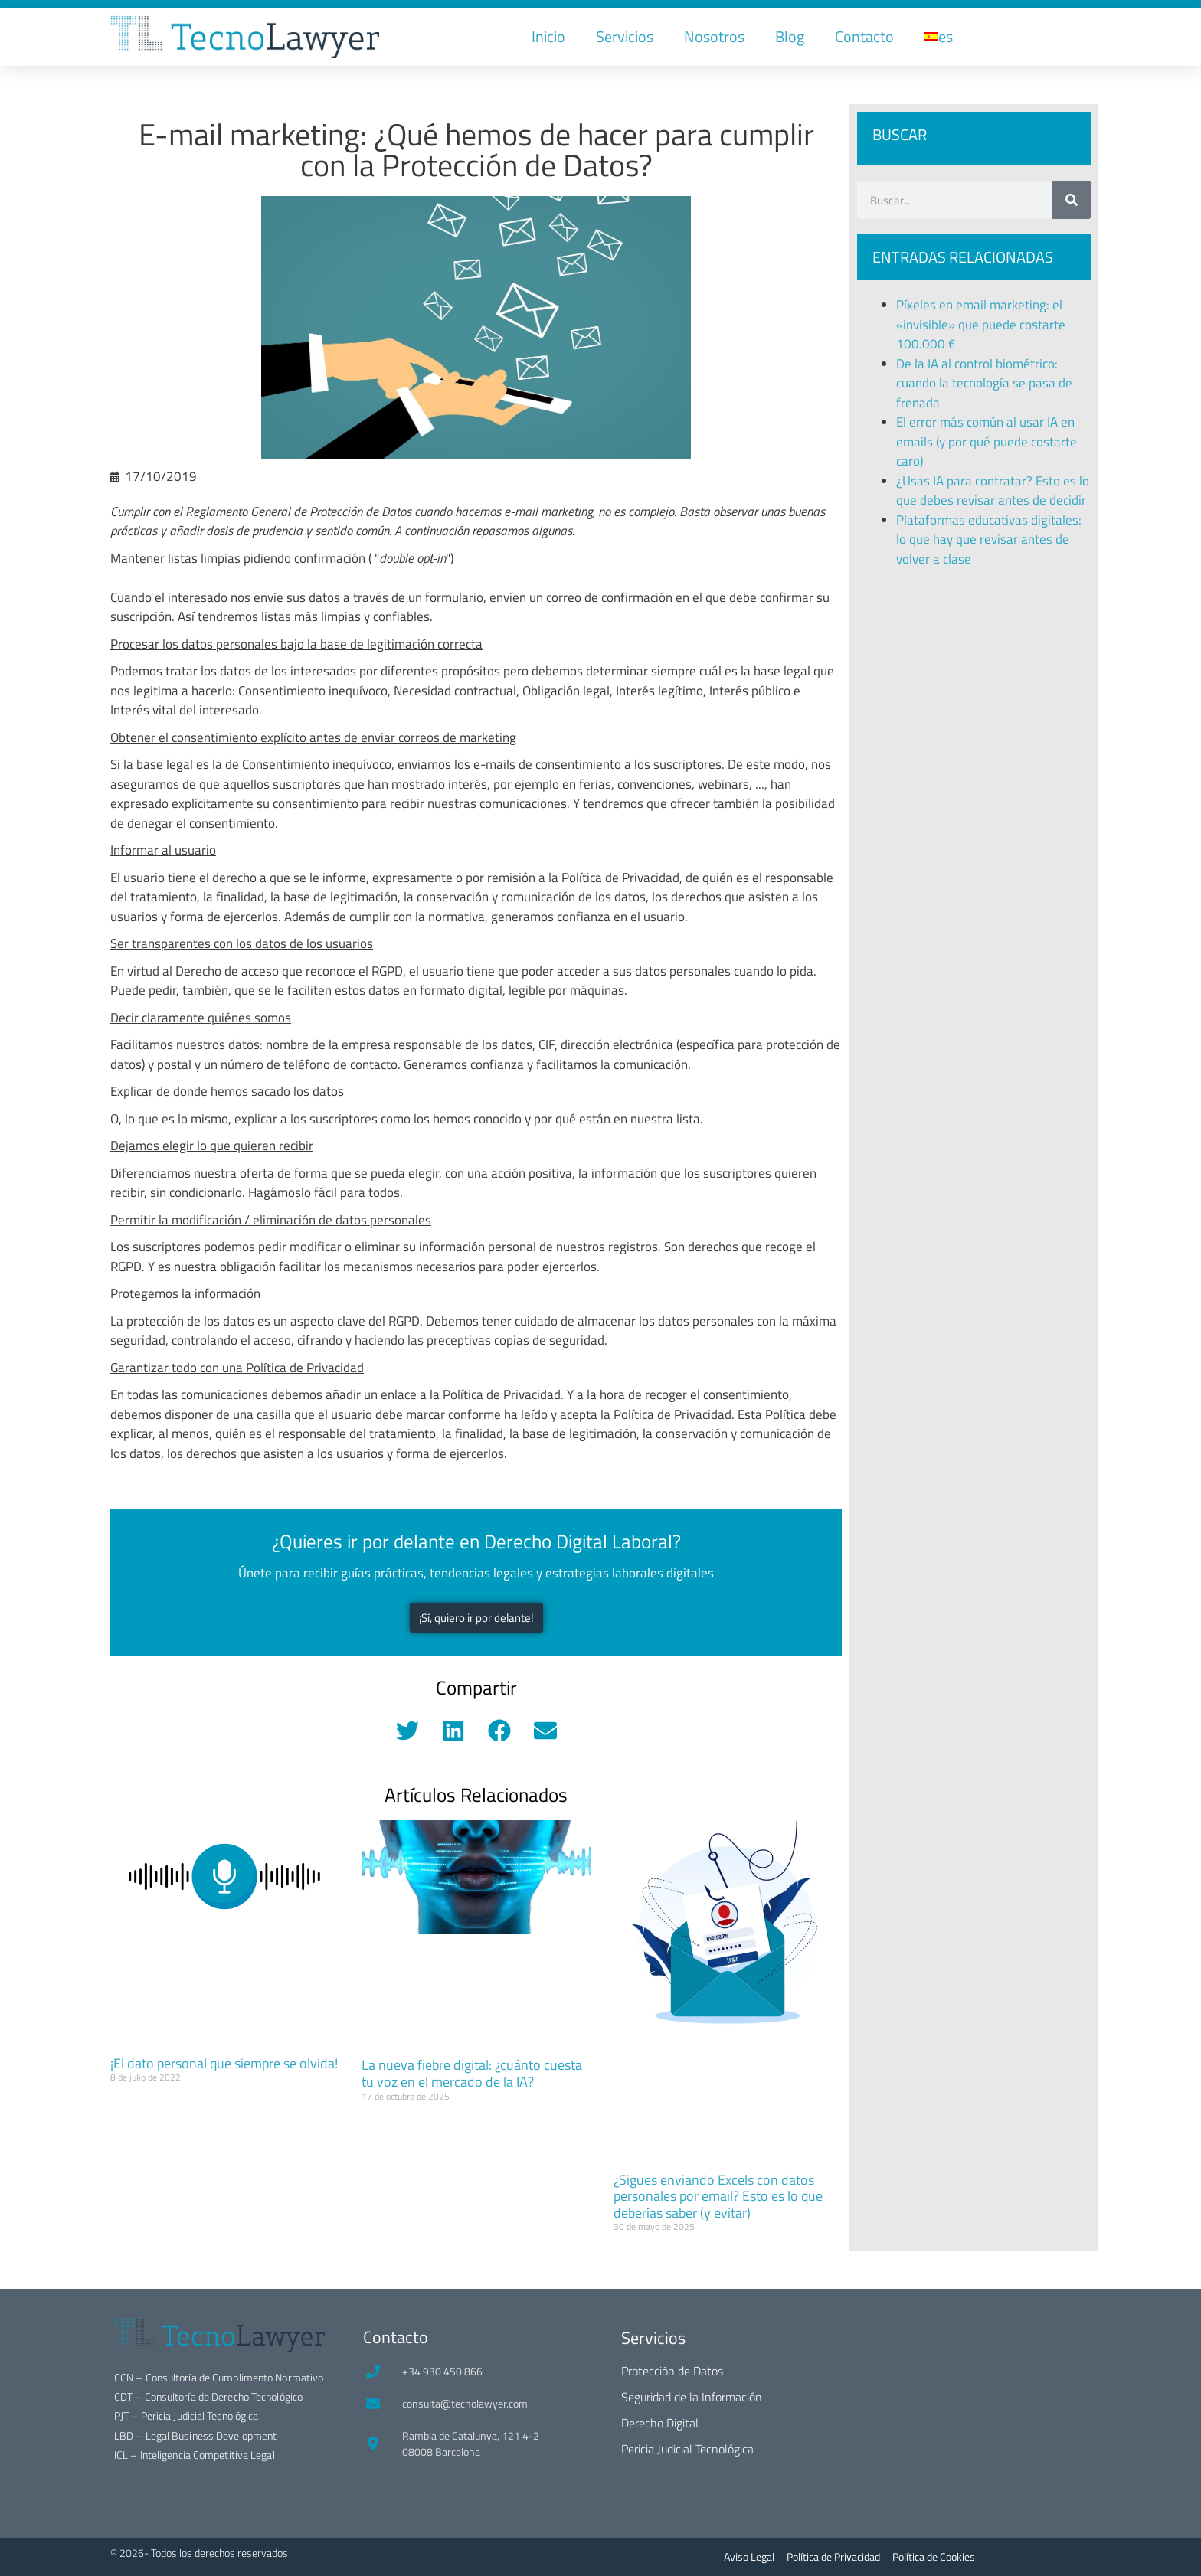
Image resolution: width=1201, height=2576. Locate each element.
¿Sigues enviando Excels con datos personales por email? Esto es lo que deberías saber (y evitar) (718, 2196)
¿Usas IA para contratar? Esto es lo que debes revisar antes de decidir (992, 491)
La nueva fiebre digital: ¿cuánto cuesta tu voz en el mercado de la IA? (472, 2073)
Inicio (548, 36)
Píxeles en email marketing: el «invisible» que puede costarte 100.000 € (980, 324)
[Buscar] (1071, 200)
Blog (789, 36)
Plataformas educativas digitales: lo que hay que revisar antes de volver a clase (989, 539)
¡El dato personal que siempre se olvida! (224, 2063)
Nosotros (714, 36)
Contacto (864, 36)
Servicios (624, 36)
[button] (407, 1730)
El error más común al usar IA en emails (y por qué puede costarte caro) (986, 441)
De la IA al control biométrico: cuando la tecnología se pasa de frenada (984, 383)
